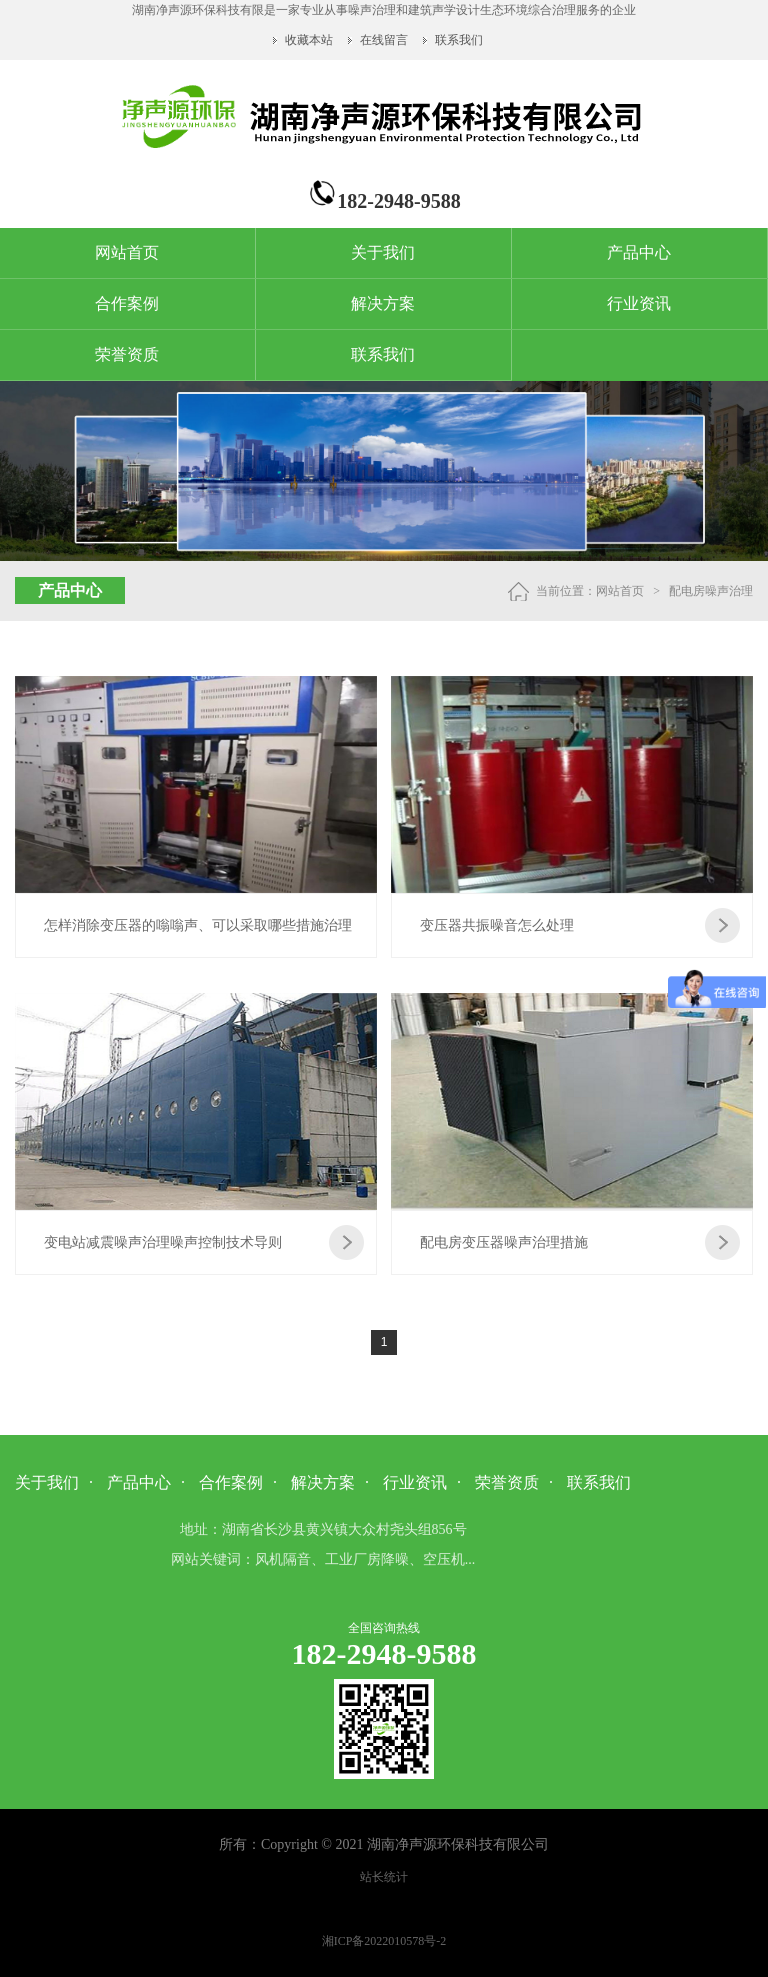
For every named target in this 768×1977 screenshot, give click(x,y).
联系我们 (459, 40)
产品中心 (639, 252)
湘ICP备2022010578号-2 (384, 1941)
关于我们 (383, 252)
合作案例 (127, 303)
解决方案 (383, 303)
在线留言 (384, 40)
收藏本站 (310, 40)
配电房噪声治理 (711, 591)
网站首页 (127, 252)
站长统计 (384, 1877)
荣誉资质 (127, 354)
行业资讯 (639, 303)
